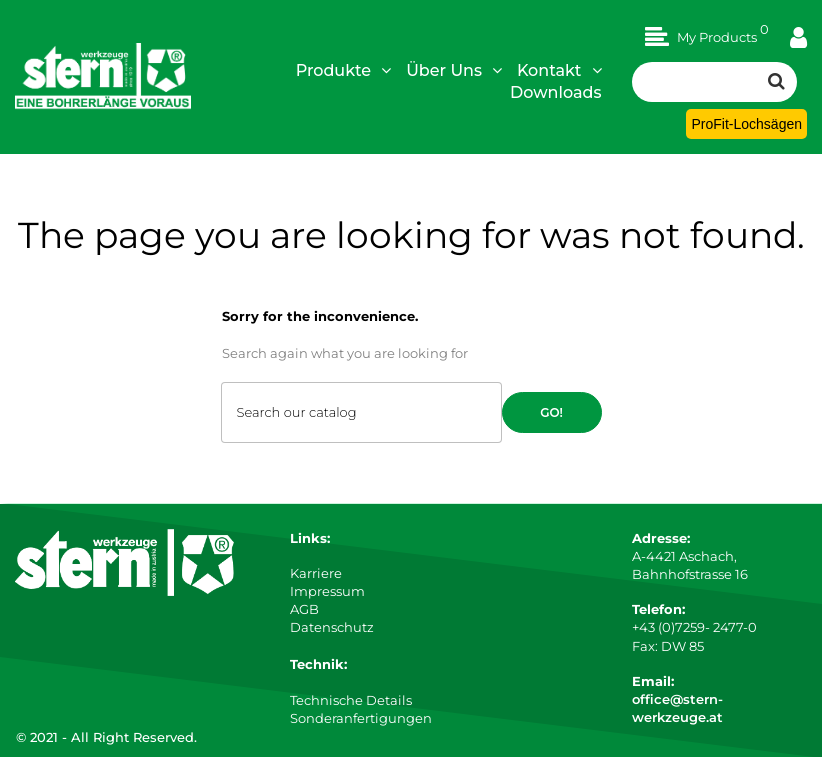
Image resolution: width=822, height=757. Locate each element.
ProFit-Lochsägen (746, 124)
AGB (304, 609)
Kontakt (559, 70)
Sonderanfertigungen (361, 718)
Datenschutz (332, 627)
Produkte (344, 70)
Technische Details (351, 700)
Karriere (316, 573)
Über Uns (454, 70)
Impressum (327, 591)
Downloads (555, 92)
